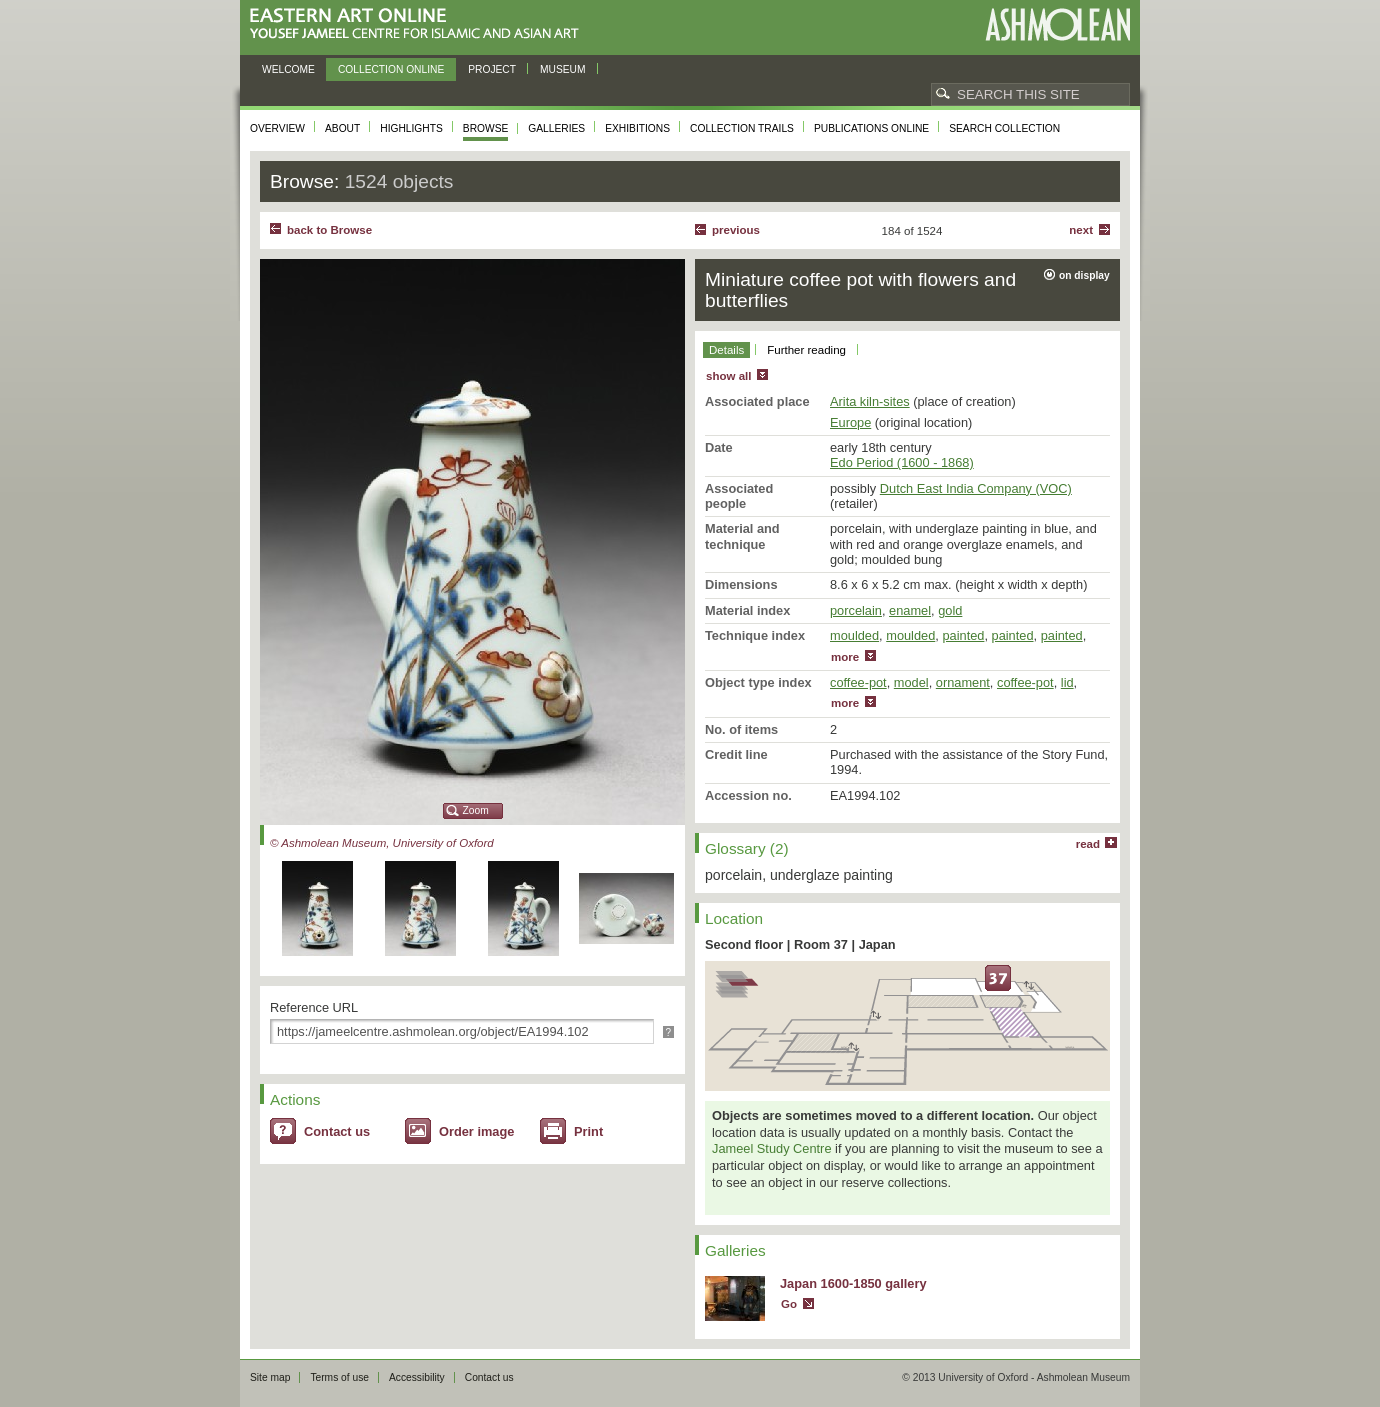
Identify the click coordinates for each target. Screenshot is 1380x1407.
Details (726, 350)
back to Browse (329, 230)
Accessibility (417, 1377)
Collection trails (742, 128)
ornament (963, 682)
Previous (736, 230)
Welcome (288, 69)
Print (588, 1131)
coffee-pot (858, 682)
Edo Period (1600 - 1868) (902, 462)
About (342, 128)
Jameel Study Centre (772, 1148)
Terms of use (339, 1377)
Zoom (476, 810)
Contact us (337, 1131)
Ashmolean (1057, 24)
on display (1084, 275)
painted (963, 635)
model (911, 682)
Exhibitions (637, 128)
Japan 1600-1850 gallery (853, 1283)
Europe (850, 422)
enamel (910, 610)
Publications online (871, 128)
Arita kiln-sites (870, 401)
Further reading (806, 350)
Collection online (391, 69)
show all (728, 376)
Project (492, 69)
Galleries (556, 128)
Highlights (411, 128)
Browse (486, 128)
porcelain (856, 610)
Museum (563, 69)
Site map (270, 1377)
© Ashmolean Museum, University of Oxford (382, 843)
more (845, 657)
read (1088, 844)
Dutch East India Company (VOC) (976, 488)
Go (789, 1304)
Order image (476, 1131)
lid (1067, 682)
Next (1081, 230)
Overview (277, 128)
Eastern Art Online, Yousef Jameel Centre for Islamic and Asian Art (419, 24)
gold (950, 610)
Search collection (1004, 128)
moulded (854, 635)
